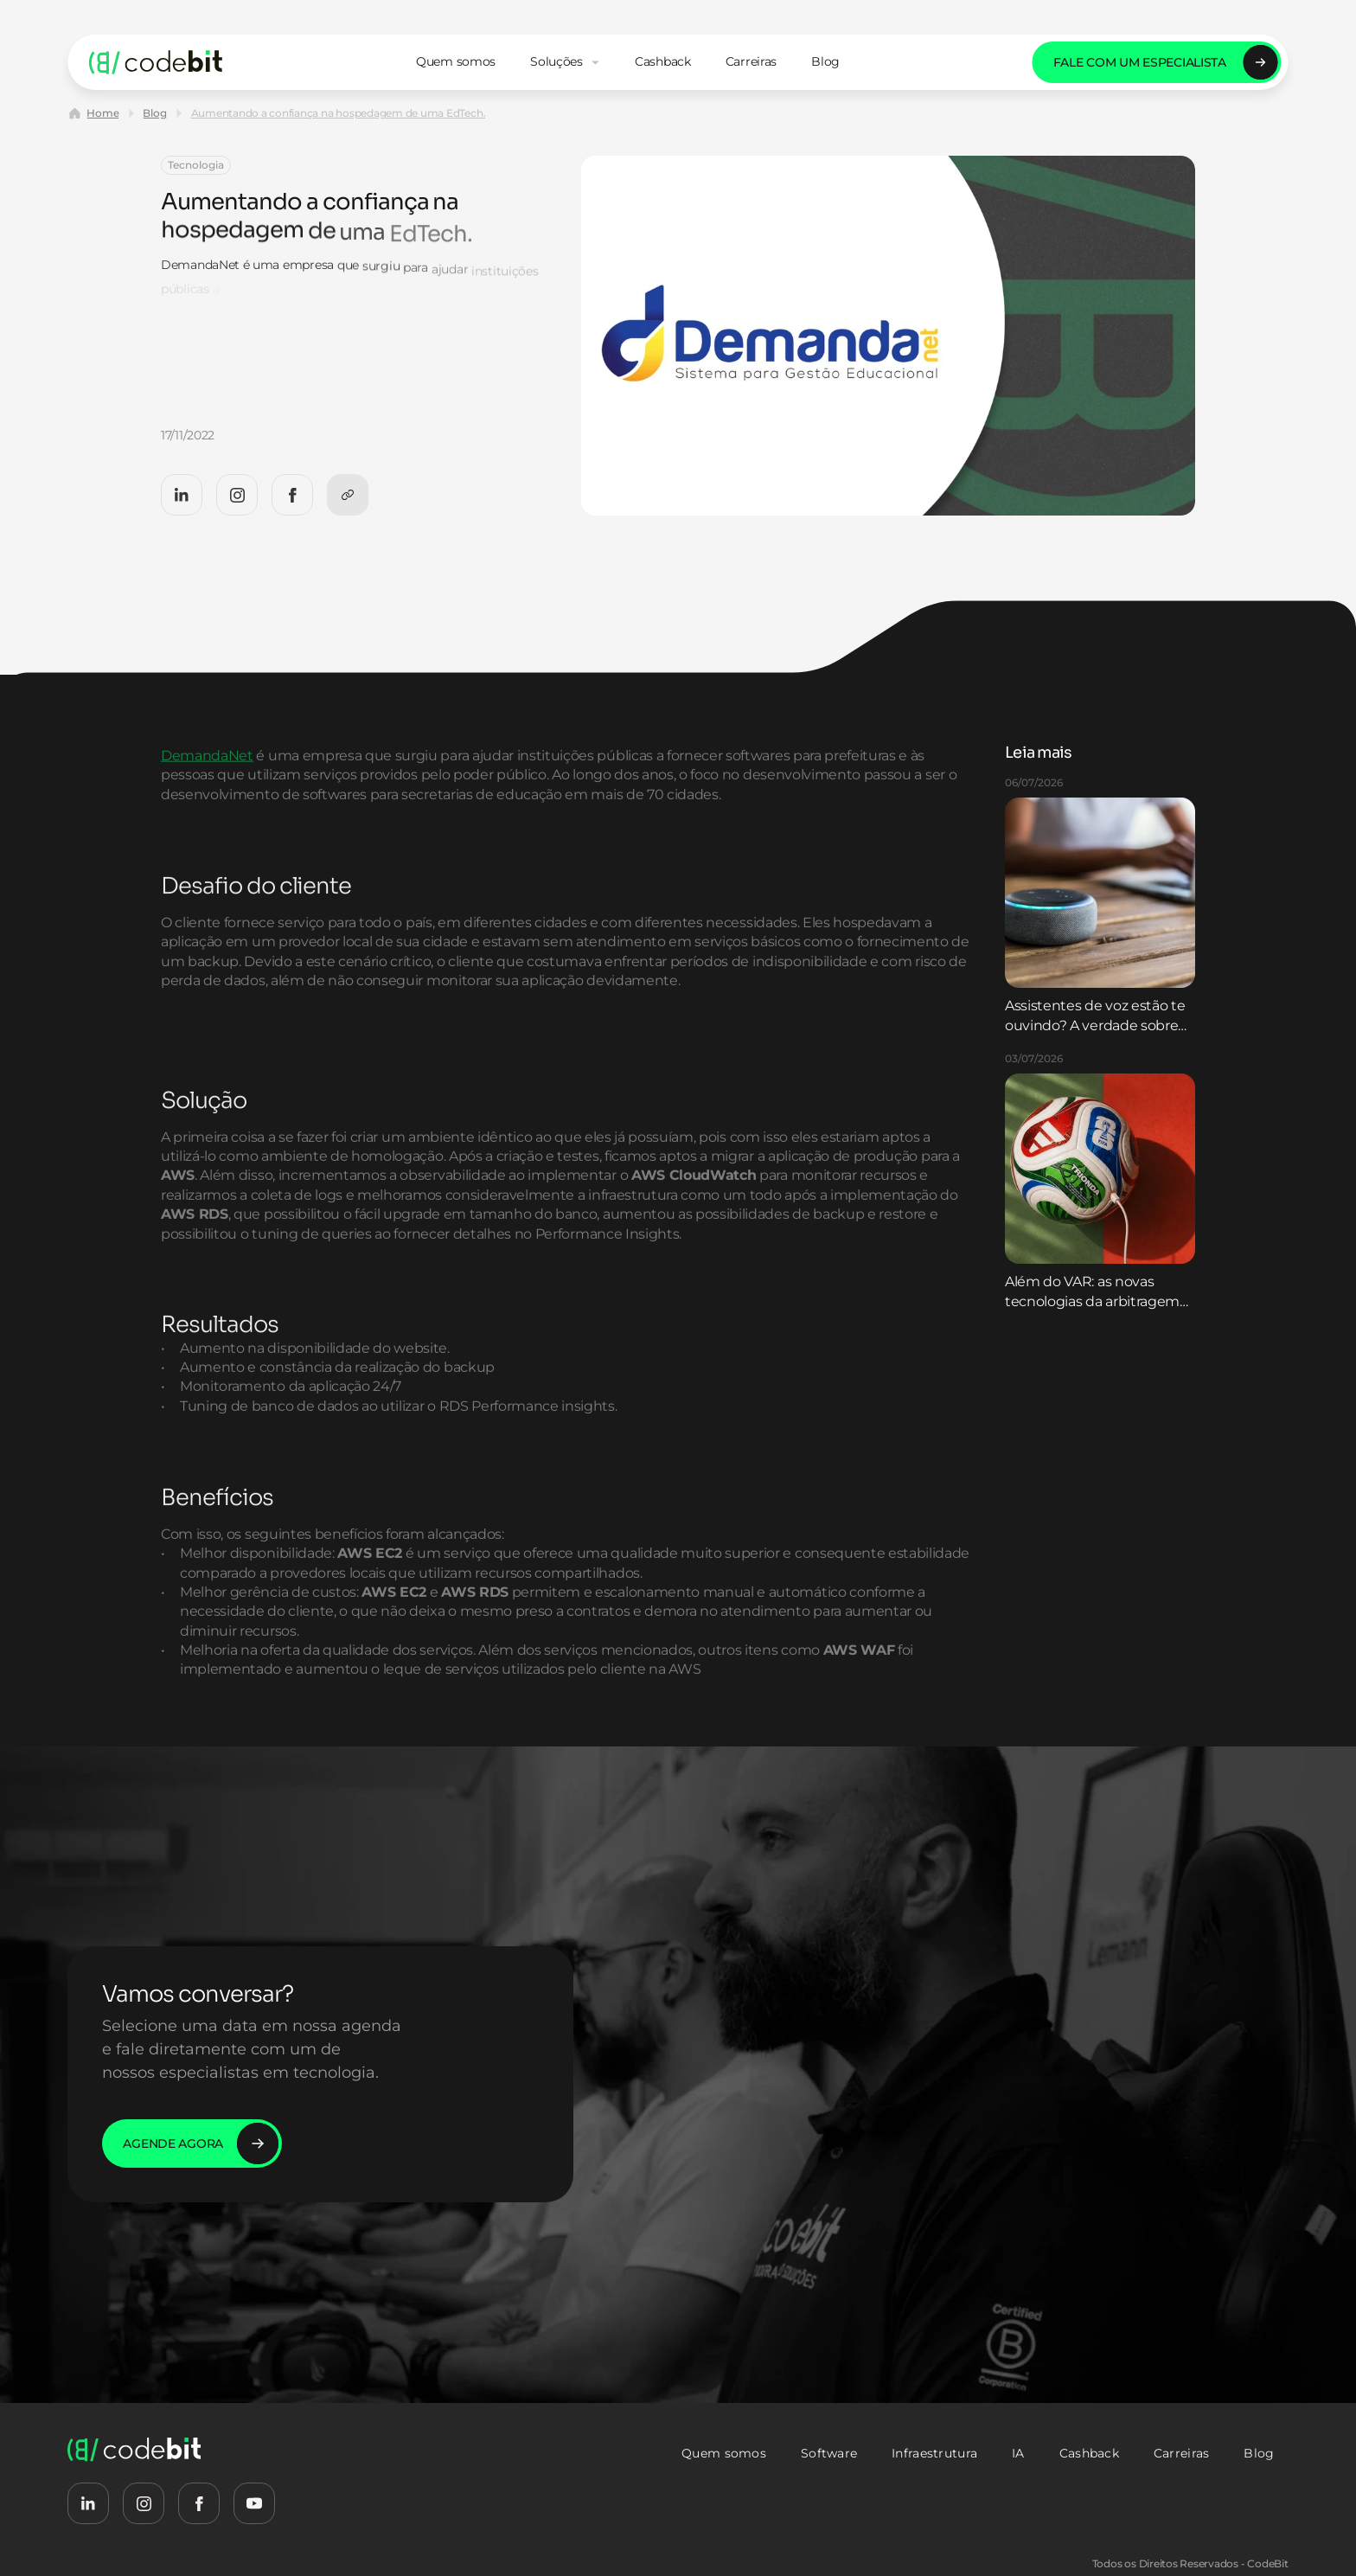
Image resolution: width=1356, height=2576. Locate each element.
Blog (154, 112)
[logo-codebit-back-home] (155, 62)
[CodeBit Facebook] (292, 495)
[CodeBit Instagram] (237, 495)
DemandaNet (207, 811)
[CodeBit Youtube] (254, 2503)
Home (102, 112)
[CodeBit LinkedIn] (181, 495)
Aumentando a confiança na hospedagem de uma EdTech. (338, 112)
